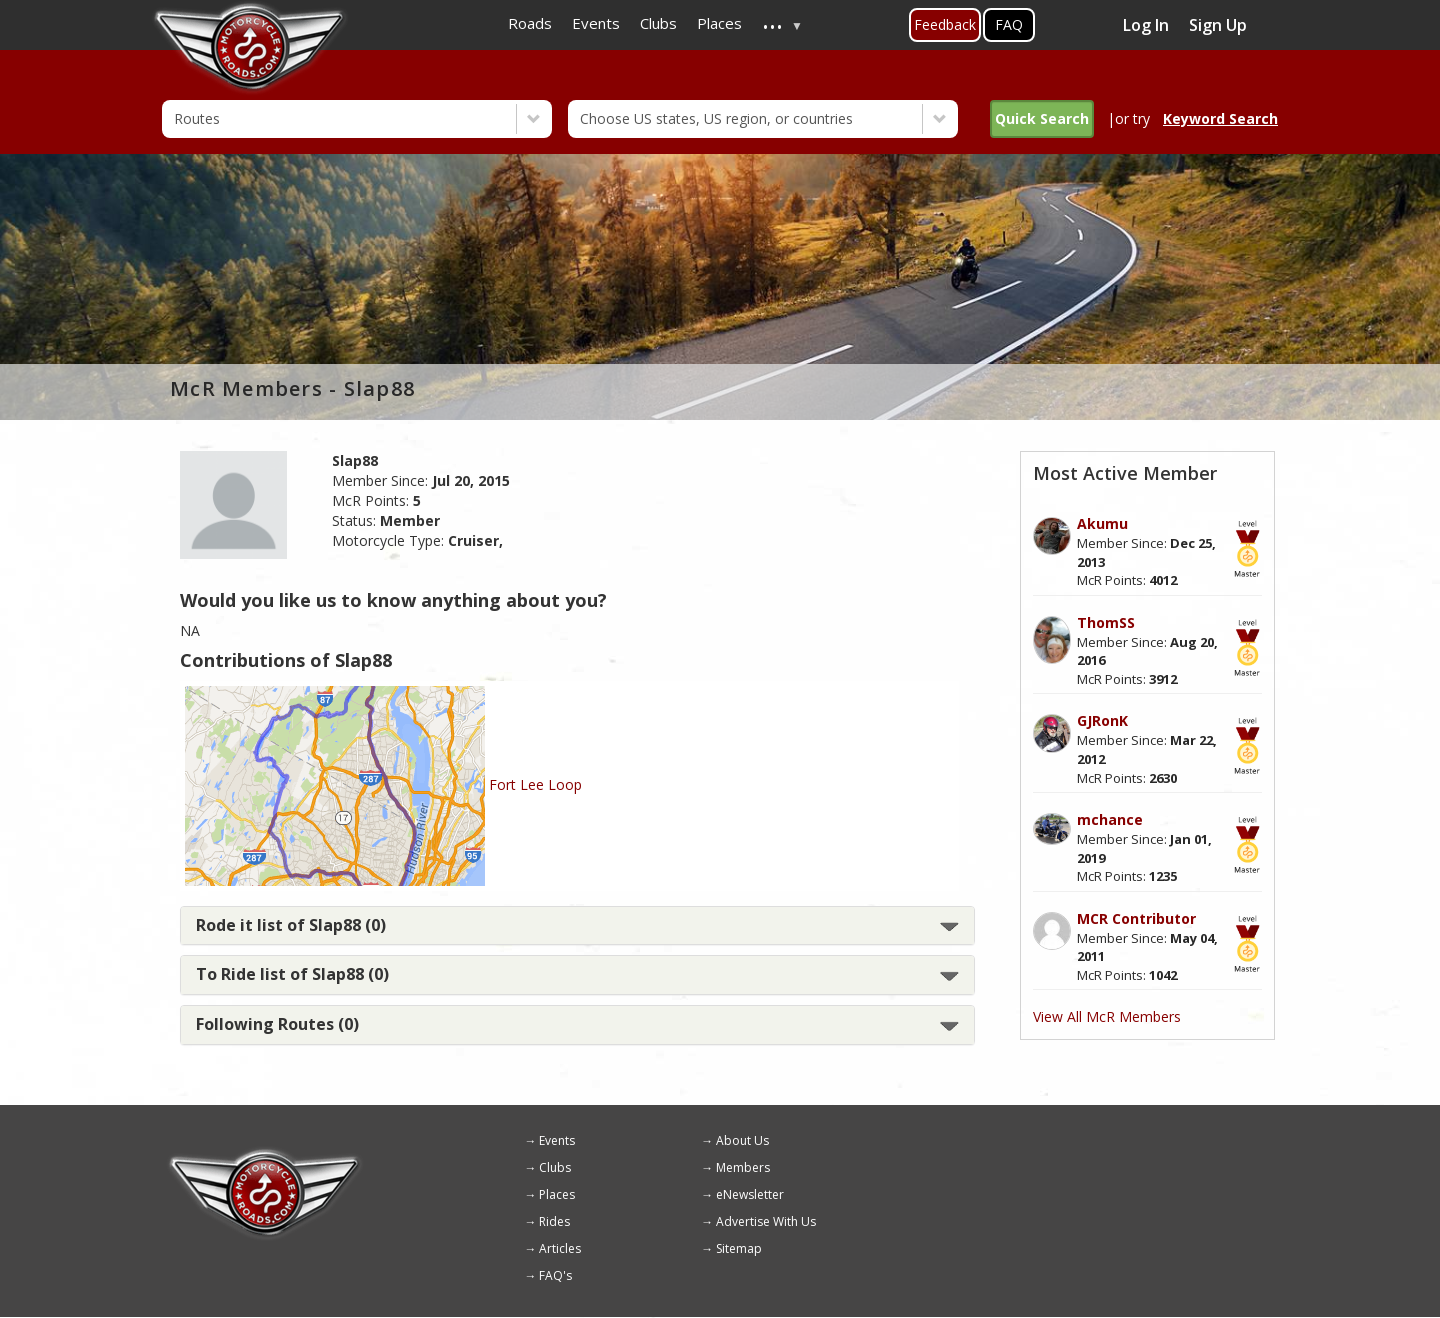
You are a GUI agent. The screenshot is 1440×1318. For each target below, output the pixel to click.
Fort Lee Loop (535, 784)
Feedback (945, 24)
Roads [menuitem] (530, 23)
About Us (742, 1140)
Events (557, 1140)
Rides (554, 1221)
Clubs (555, 1167)
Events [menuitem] (596, 23)
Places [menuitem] (719, 23)
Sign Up (1218, 25)
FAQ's (555, 1275)
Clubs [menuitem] (658, 23)
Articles (560, 1248)
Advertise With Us (766, 1221)
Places (557, 1194)
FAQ (1009, 24)
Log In (1146, 25)
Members (743, 1167)
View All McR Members (1107, 1016)
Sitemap (739, 1248)
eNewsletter (750, 1194)
